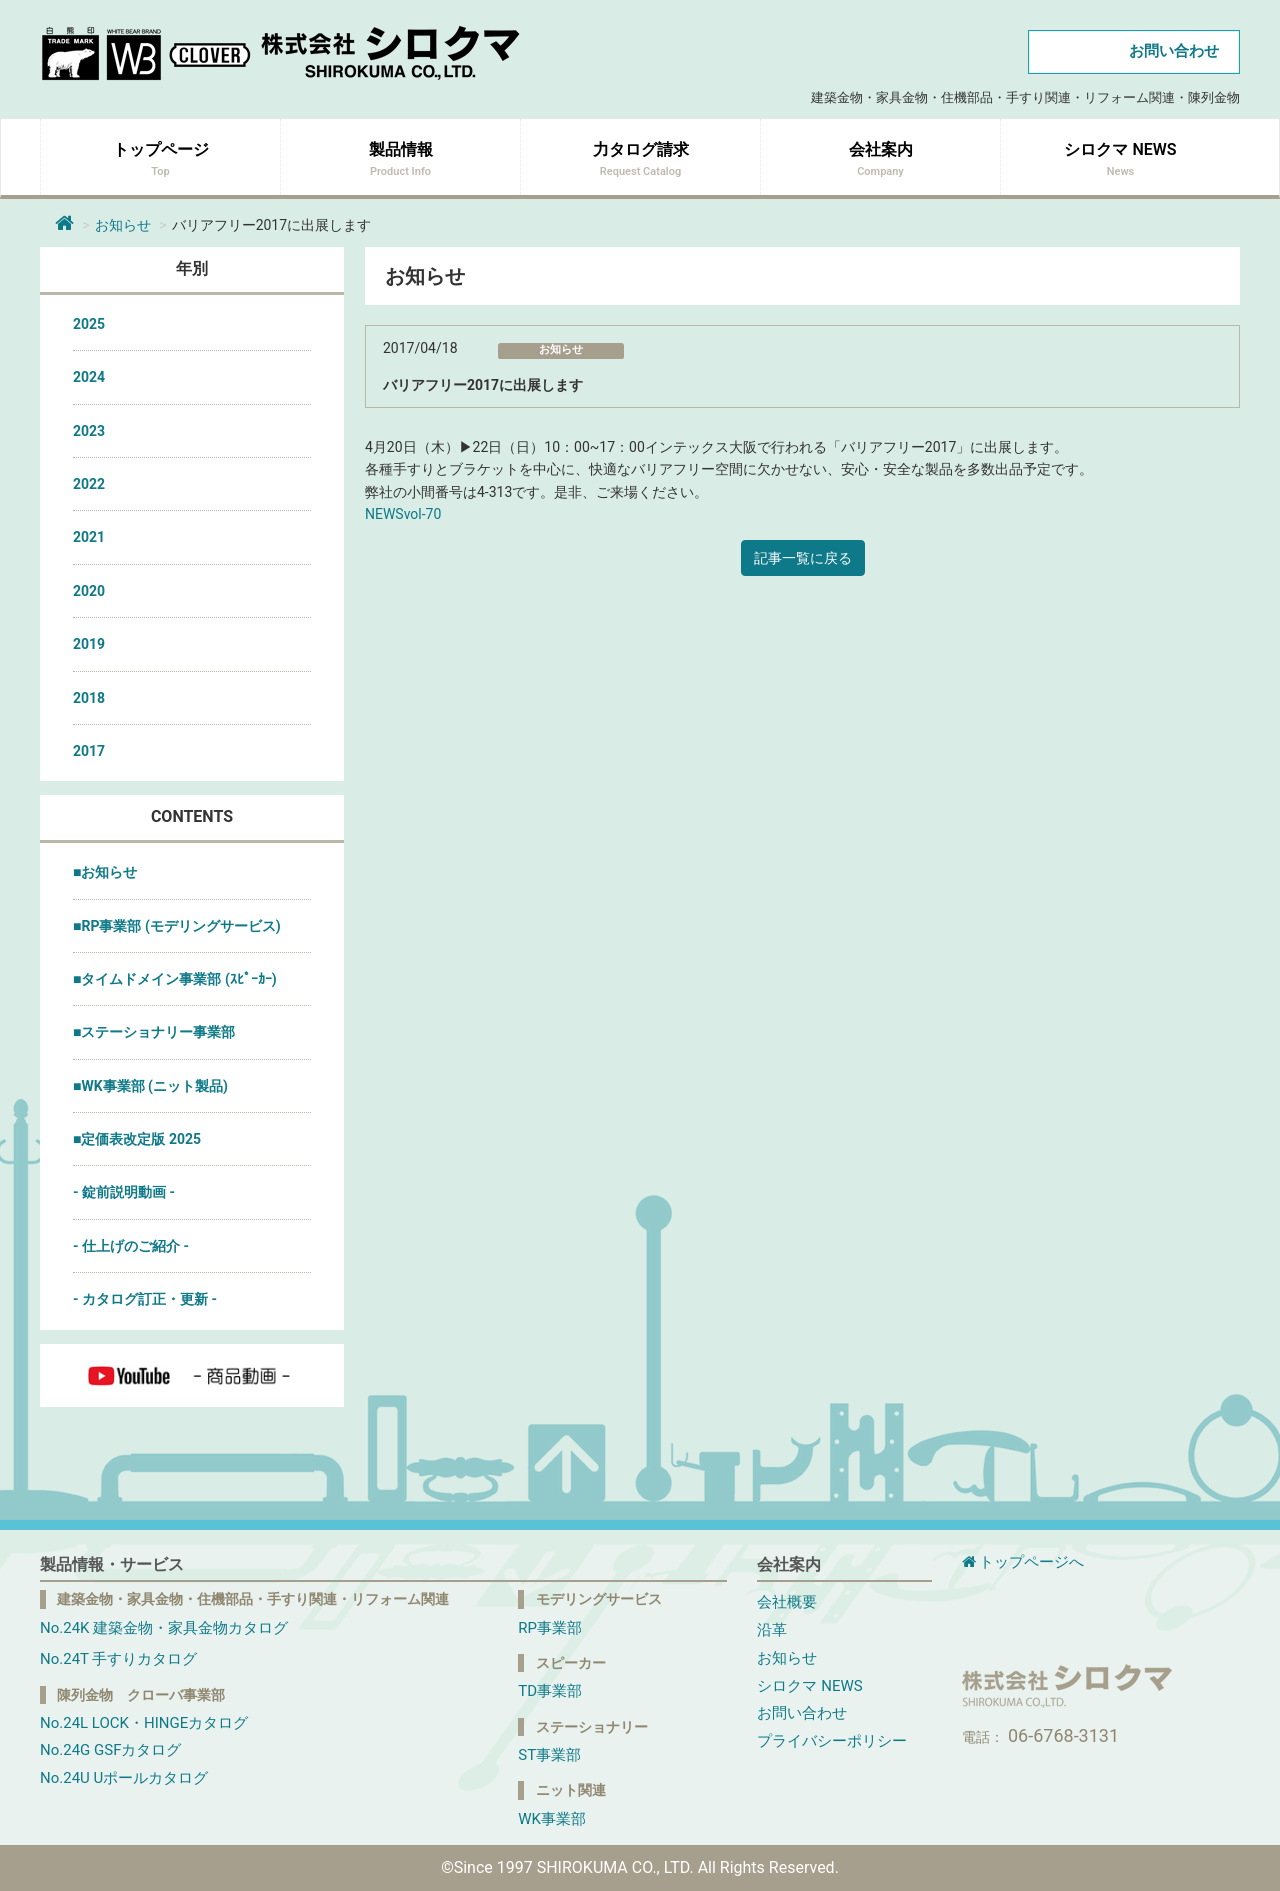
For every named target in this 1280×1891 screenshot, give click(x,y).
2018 (89, 698)
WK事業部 (552, 1819)
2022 (89, 484)
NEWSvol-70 (403, 514)
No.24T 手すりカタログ (118, 1659)
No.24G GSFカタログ (110, 1750)
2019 (89, 644)
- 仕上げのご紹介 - (131, 1246)
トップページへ (1023, 1562)
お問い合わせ (1174, 51)
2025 (89, 324)
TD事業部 (550, 1691)
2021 (89, 537)
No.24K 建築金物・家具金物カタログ (164, 1628)
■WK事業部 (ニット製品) (150, 1086)
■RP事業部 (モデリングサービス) (177, 926)
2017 (89, 751)
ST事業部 (549, 1755)
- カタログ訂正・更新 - (145, 1299)
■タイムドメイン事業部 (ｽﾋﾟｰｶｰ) (175, 979)
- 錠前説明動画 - (124, 1192)
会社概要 (787, 1602)
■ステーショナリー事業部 (154, 1032)
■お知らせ (105, 872)
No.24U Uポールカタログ (124, 1778)
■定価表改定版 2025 (137, 1139)
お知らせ (123, 225)
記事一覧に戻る (803, 558)
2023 (89, 431)
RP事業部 (550, 1628)
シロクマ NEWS (809, 1686)
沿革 (772, 1630)
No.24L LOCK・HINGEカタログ (144, 1723)
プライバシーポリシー (832, 1741)
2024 (89, 377)
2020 (89, 591)
